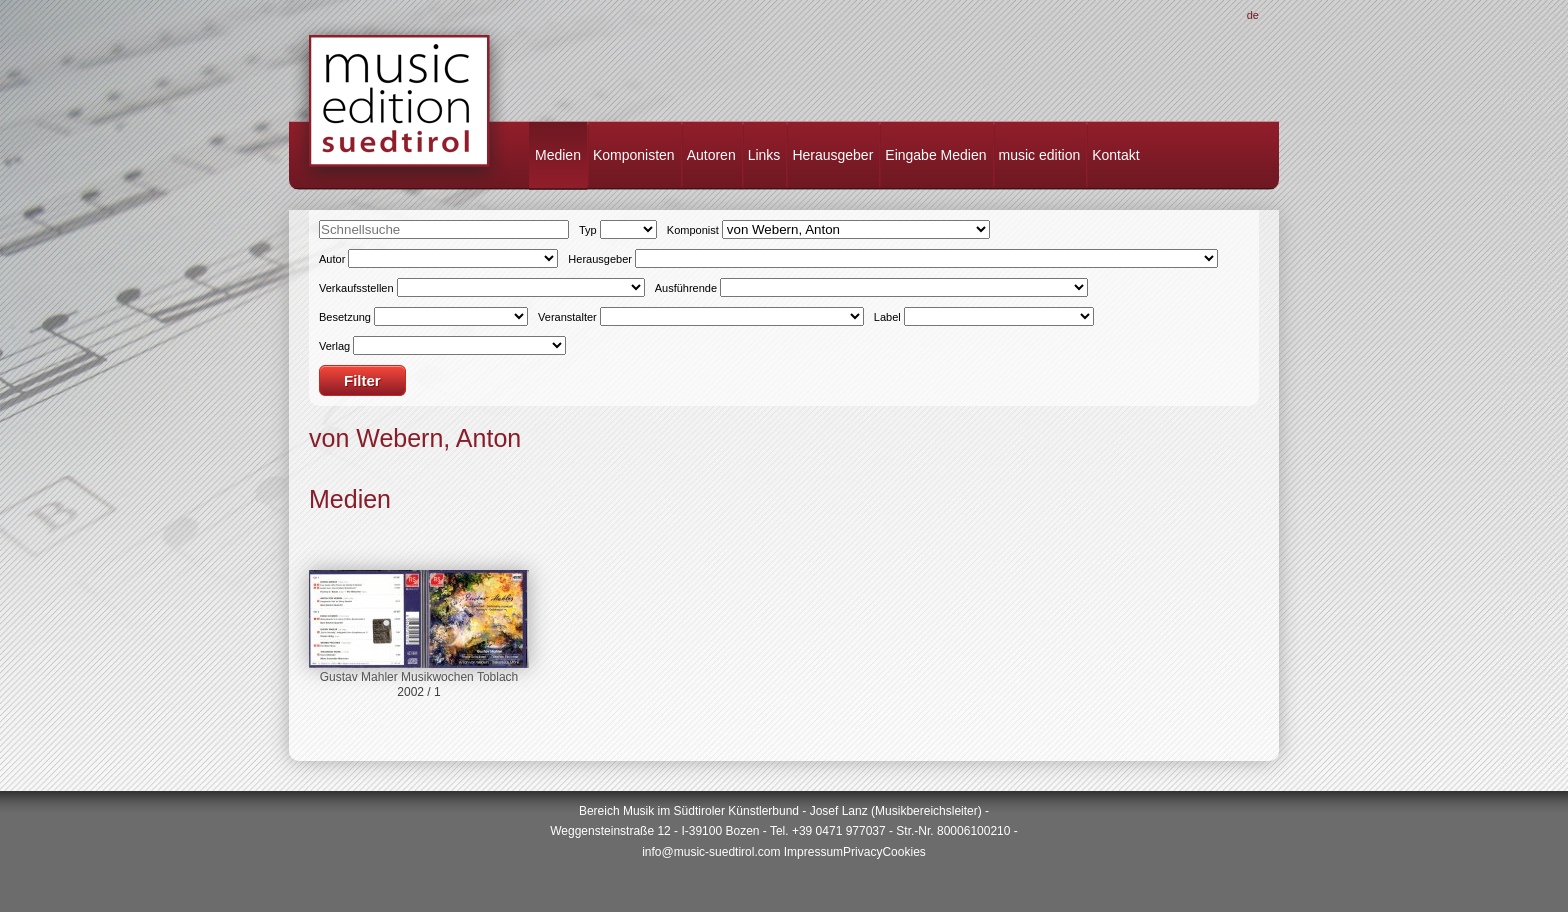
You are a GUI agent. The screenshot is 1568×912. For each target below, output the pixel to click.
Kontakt (1115, 155)
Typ (588, 230)
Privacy (862, 852)
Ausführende (686, 288)
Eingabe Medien (935, 155)
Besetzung (345, 317)
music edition (1040, 155)
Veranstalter (567, 317)
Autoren (711, 155)
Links (764, 155)
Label (887, 317)
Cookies (903, 852)
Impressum (813, 852)
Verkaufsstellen (356, 288)
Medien (558, 155)
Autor (332, 259)
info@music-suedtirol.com (711, 852)
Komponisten (634, 155)
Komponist (693, 230)
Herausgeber (832, 155)
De (1253, 15)
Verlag (334, 346)
